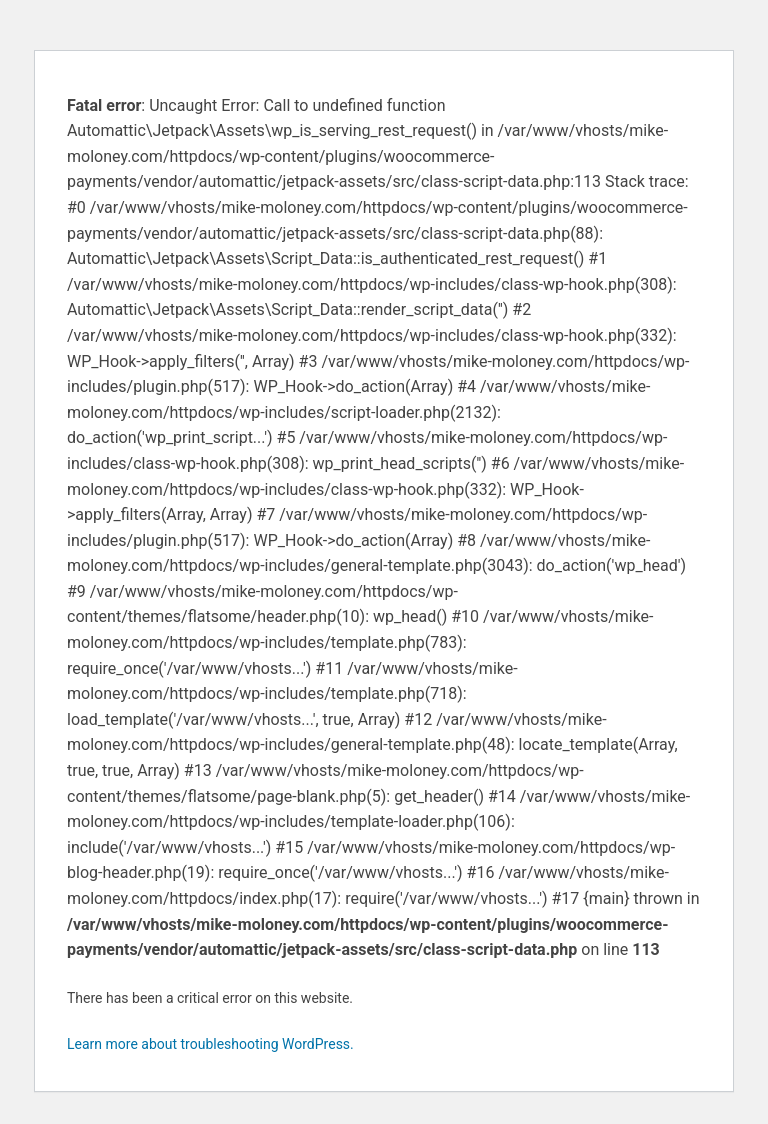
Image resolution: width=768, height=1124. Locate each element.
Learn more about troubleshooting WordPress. (210, 1044)
